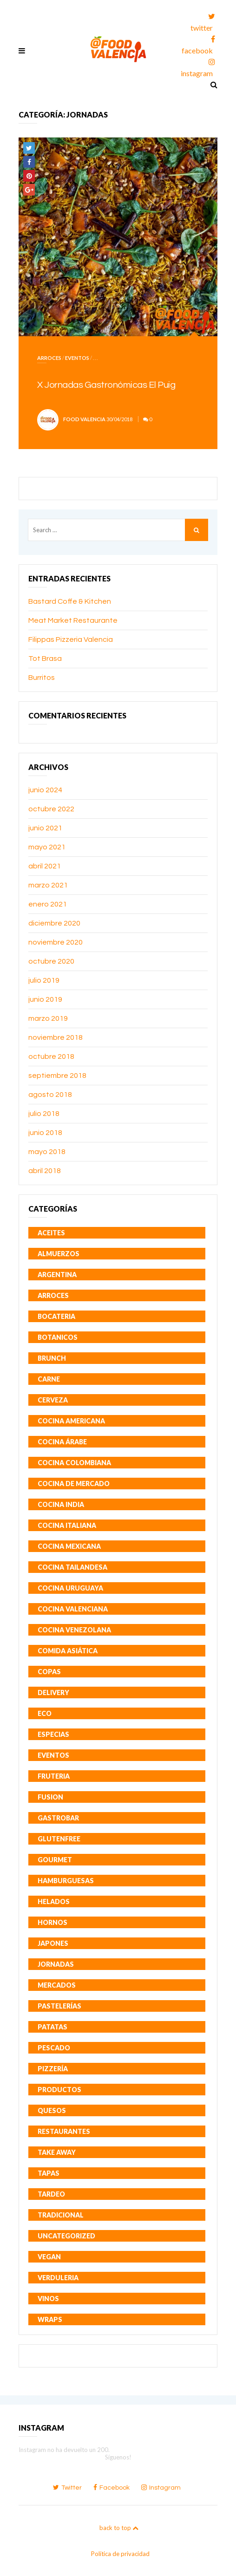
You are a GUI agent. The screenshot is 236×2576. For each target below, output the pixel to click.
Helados (54, 1901)
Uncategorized (66, 2236)
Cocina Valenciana (73, 1609)
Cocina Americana (71, 1421)
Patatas (52, 2027)
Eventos (77, 358)
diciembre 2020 (54, 923)
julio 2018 (43, 1113)
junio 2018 (45, 1132)
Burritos (41, 677)
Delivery (53, 1692)
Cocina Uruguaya (70, 1588)
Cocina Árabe (62, 1442)
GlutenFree (59, 1839)
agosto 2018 (50, 1094)
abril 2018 (44, 1170)
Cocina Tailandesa (72, 1567)
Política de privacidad (120, 2553)
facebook (198, 43)
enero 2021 (47, 904)
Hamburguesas (66, 1881)
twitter (202, 20)
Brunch (52, 1358)
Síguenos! (118, 2457)
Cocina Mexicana (69, 1546)
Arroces (49, 358)
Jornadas (56, 1964)
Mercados (57, 1985)
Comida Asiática (68, 1651)
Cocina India (61, 1504)
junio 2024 (45, 790)
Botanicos (58, 1337)
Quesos (52, 2110)
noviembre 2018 (55, 1037)
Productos (59, 2089)
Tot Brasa (45, 658)
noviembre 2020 (55, 942)
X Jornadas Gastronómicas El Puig (106, 385)
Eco (45, 1713)
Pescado (54, 2048)
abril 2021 (44, 866)
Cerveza (53, 1400)
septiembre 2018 (57, 1075)
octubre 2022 (51, 809)
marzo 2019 (48, 1018)
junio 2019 (45, 999)
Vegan (49, 2257)
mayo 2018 (47, 1151)
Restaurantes (64, 2131)
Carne (49, 1379)
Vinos (48, 2298)
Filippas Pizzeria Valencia (70, 639)
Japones (53, 1943)
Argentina (57, 1274)
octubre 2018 (51, 1056)
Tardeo (51, 2194)
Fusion (50, 1797)
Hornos (52, 1922)
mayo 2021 (47, 847)
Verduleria (58, 2278)
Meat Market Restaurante (73, 620)
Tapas (48, 2173)
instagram (198, 66)
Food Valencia (84, 419)
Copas (49, 1672)
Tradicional (61, 2215)
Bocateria (56, 1316)
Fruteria (54, 1776)
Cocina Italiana (67, 1525)
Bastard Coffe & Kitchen (69, 601)
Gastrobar (58, 1818)
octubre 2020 (51, 961)
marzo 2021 (48, 885)
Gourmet (55, 1860)
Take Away (57, 2152)
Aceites (51, 1233)
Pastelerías (59, 2006)
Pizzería (53, 2069)
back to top (118, 2527)
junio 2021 (45, 828)
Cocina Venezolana (74, 1630)
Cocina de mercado (74, 1483)
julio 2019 (43, 980)
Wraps (50, 2319)
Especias (53, 1734)
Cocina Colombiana (74, 1463)
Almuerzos (58, 1254)
